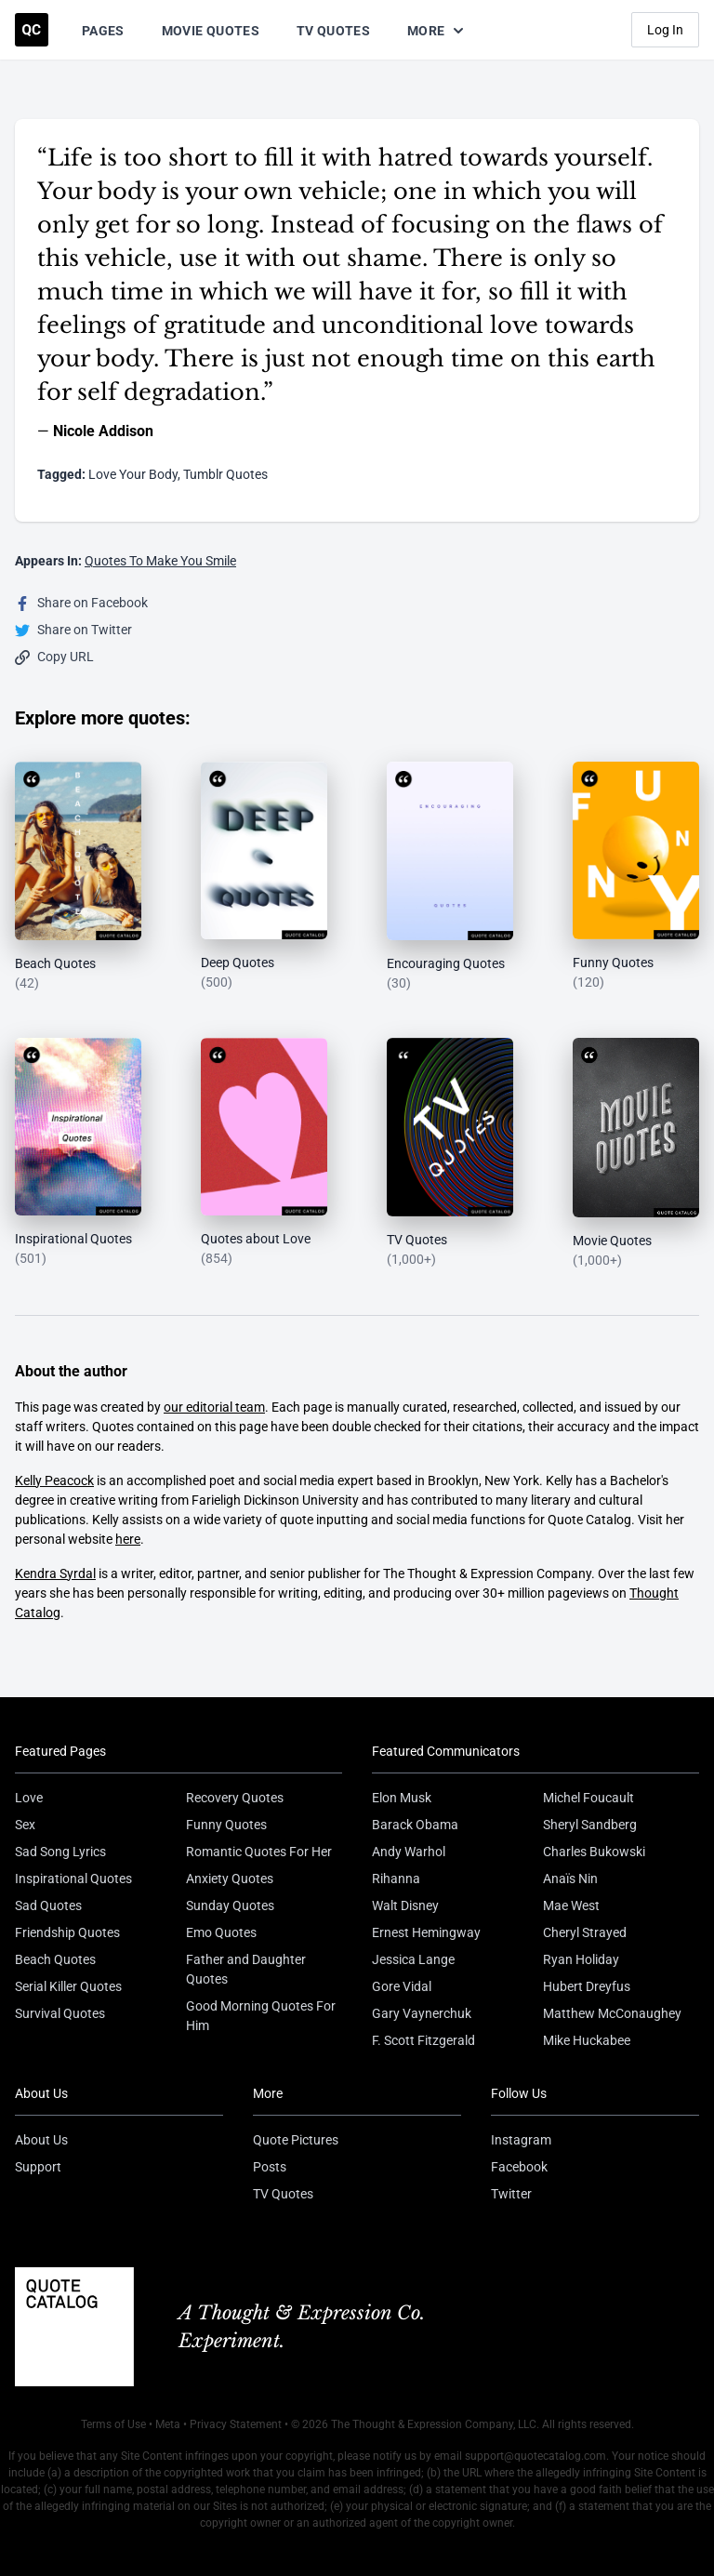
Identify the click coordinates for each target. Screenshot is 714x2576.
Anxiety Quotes (229, 1878)
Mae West (571, 1905)
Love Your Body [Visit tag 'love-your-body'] (133, 474)
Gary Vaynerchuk (421, 2013)
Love (29, 1797)
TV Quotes (333, 30)
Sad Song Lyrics (60, 1851)
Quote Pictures (295, 2139)
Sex (25, 1824)
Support (38, 2166)
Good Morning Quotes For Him (261, 2015)
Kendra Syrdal (55, 1573)
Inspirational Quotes (73, 1878)
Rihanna (396, 1878)
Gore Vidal (401, 1986)
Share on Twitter (73, 630)
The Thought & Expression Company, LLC (433, 2424)
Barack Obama (415, 1824)
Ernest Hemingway (426, 1932)
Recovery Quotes (235, 1797)
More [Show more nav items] (437, 30)
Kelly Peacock (54, 1480)
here (127, 1539)
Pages (103, 30)
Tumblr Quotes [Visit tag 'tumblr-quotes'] (225, 474)
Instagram (521, 2139)
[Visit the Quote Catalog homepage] (31, 29)
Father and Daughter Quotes (246, 1969)
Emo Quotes (221, 1932)
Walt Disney (405, 1905)
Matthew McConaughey (612, 2013)
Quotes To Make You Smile (160, 560)
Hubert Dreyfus (586, 1986)
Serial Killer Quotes (68, 1986)
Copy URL (54, 657)
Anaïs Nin (570, 1878)
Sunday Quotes (230, 1905)
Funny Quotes (226, 1824)
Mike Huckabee (586, 2040)
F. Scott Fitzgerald (423, 2040)
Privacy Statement (236, 2424)
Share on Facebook (81, 603)
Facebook (519, 2166)
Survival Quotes (60, 2013)
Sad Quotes (48, 1905)
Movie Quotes (210, 30)
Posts (269, 2166)
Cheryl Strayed (585, 1932)
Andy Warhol (408, 1851)
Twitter (511, 2193)
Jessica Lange (413, 1959)
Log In (665, 29)
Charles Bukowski (594, 1851)
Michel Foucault (588, 1797)
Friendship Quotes (67, 1932)
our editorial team (214, 1407)
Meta (167, 2424)
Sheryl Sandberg (590, 1824)
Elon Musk (401, 1797)
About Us (41, 2139)
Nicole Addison (103, 431)
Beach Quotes (55, 1959)
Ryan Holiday (581, 1959)
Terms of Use (113, 2424)
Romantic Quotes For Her (259, 1851)
